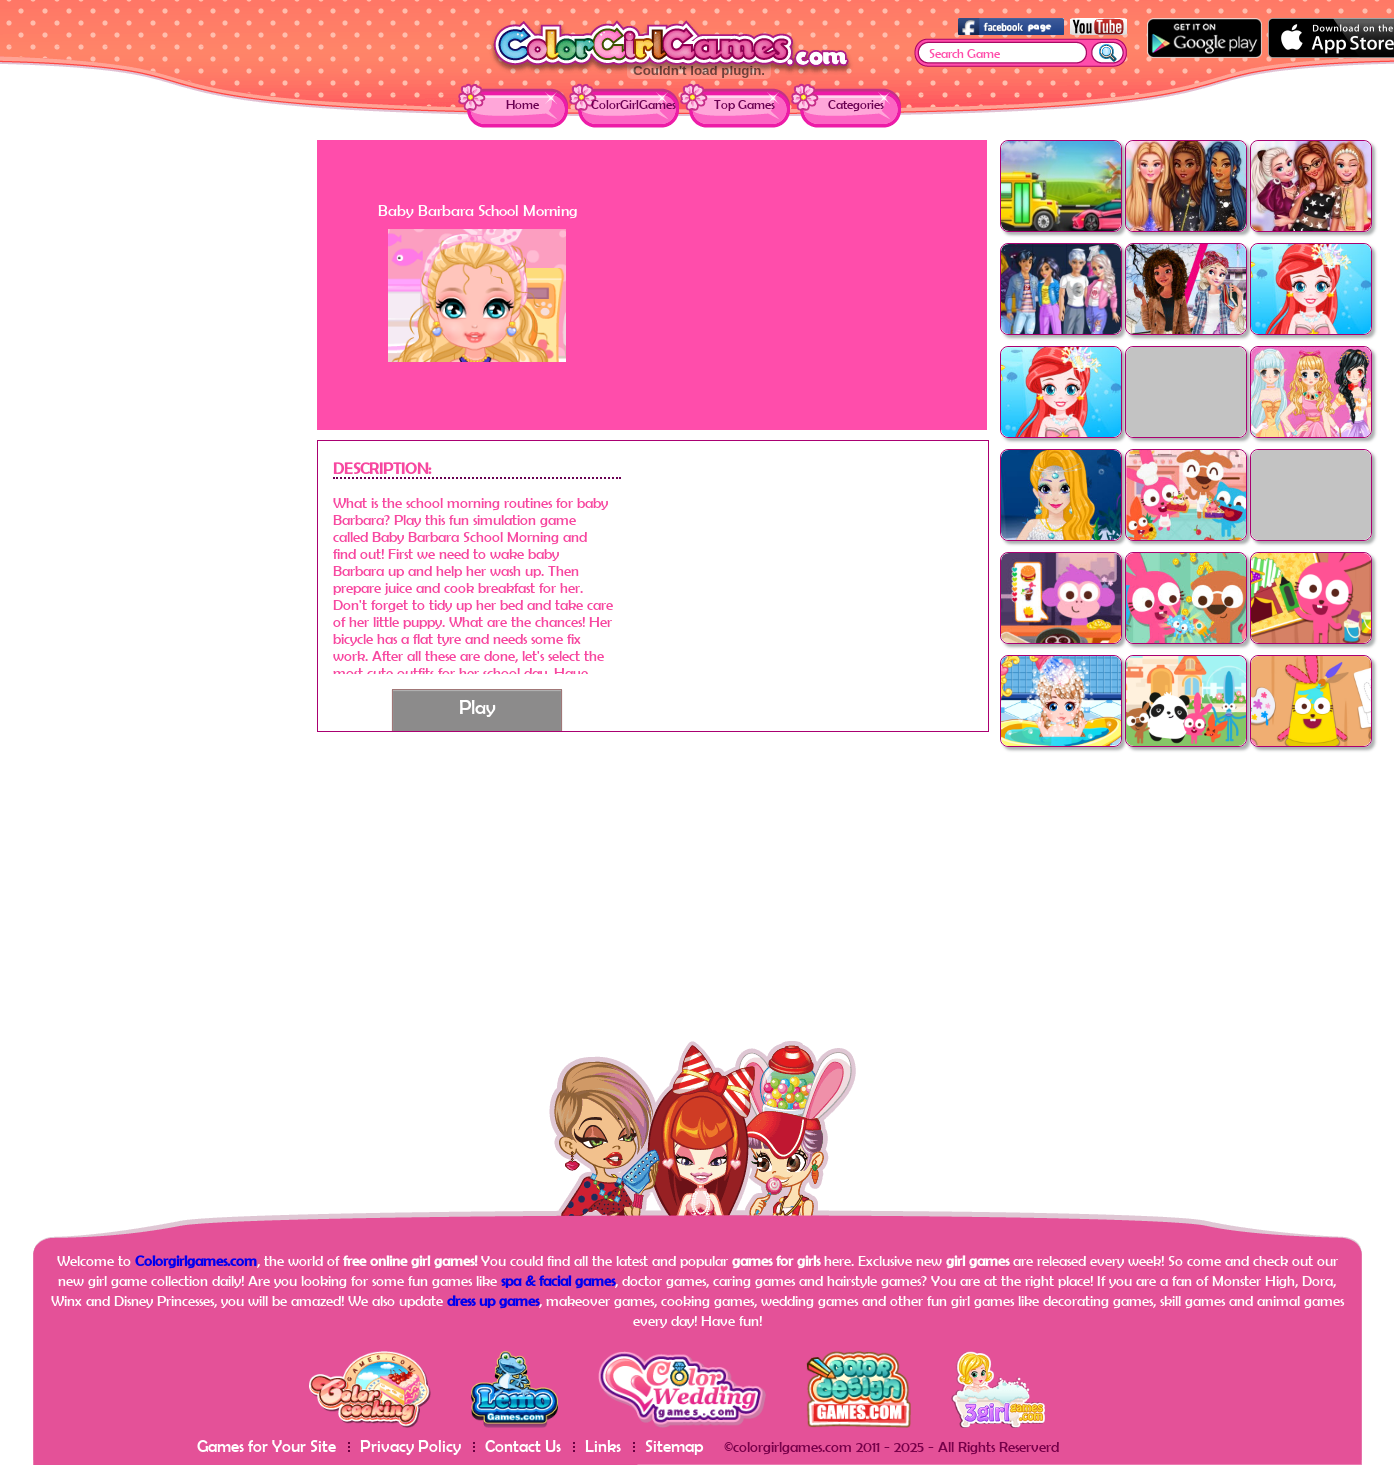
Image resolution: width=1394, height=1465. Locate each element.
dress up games (493, 1300)
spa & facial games (558, 1280)
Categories (856, 104)
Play (477, 706)
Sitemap (674, 1445)
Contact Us (523, 1445)
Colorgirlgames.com (196, 1260)
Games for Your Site (266, 1445)
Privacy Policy (410, 1445)
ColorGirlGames (633, 104)
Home (522, 104)
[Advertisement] (157, 440)
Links (603, 1445)
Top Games (744, 104)
